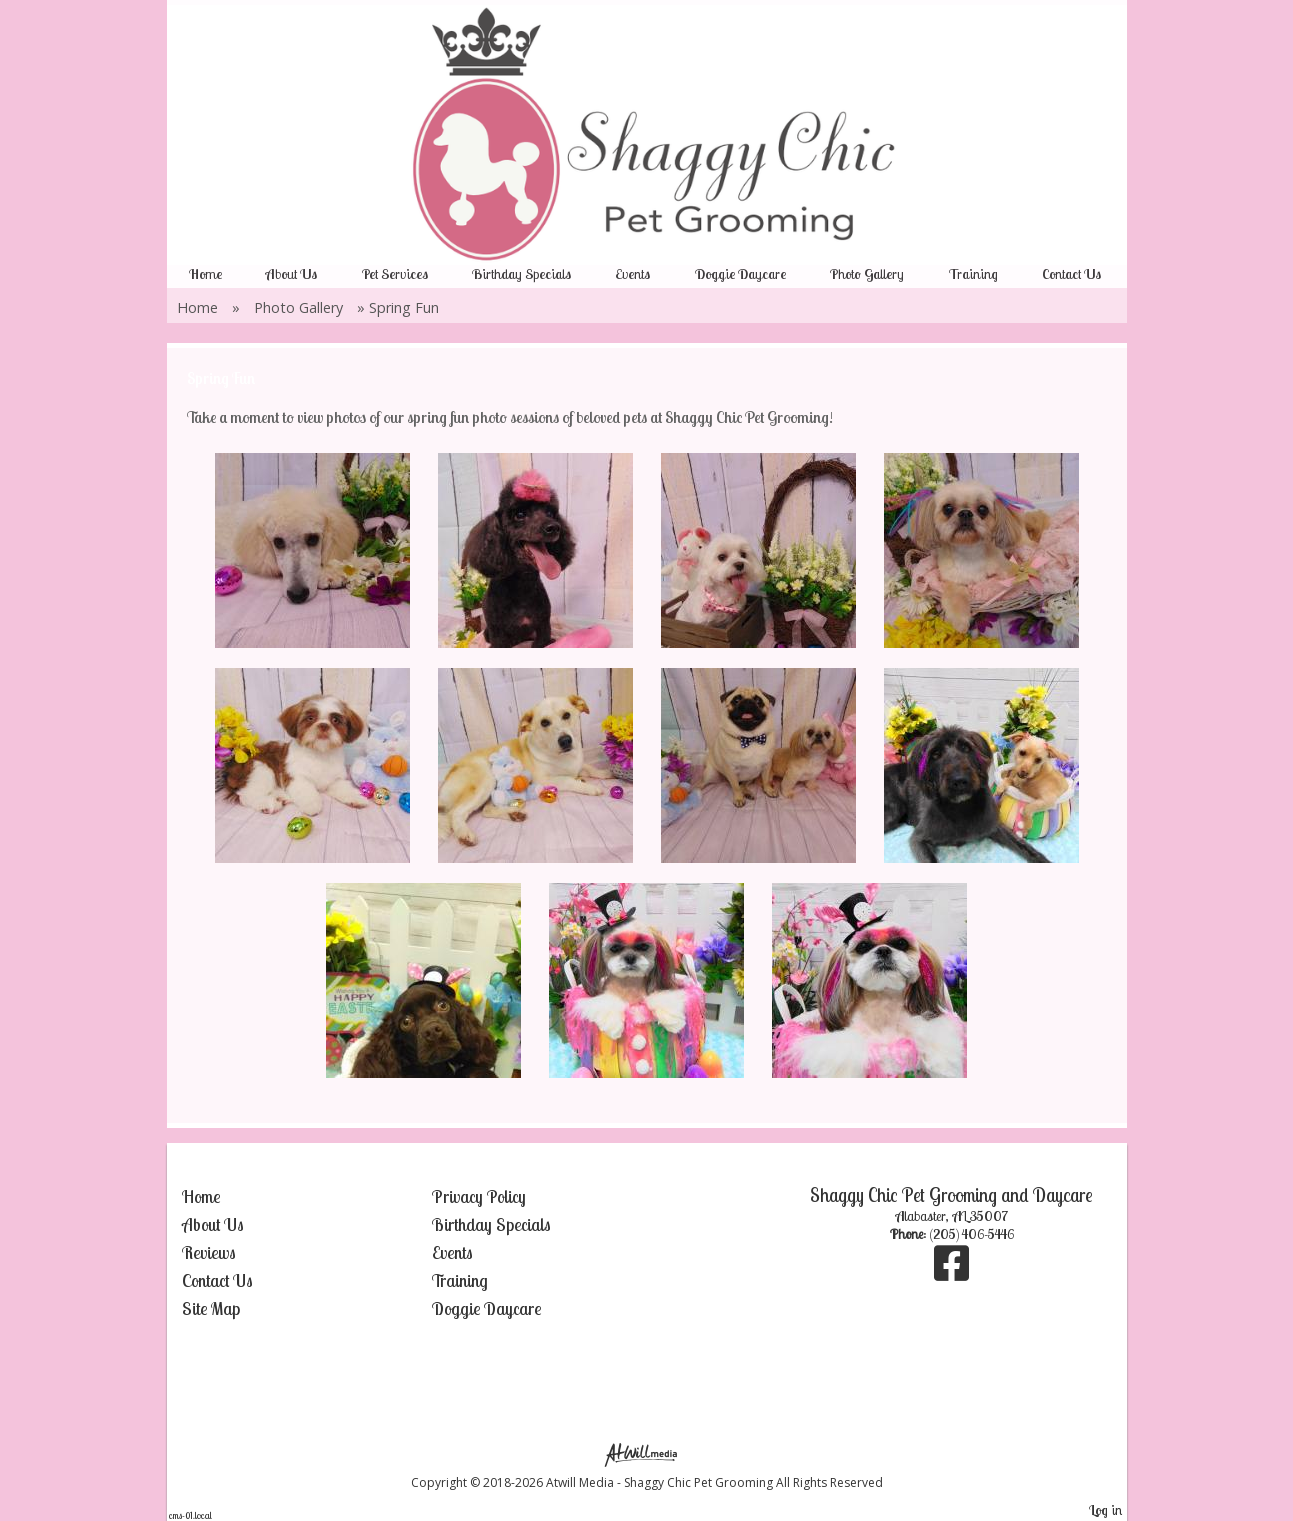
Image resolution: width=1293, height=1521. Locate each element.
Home (205, 274)
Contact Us (1071, 274)
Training (973, 274)
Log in (1105, 1510)
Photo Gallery (867, 274)
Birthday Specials (521, 274)
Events (632, 274)
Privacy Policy (479, 1196)
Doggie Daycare (740, 274)
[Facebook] (951, 1273)
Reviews (209, 1252)
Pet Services (395, 274)
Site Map (211, 1308)
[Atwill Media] (647, 1453)
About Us (291, 274)
